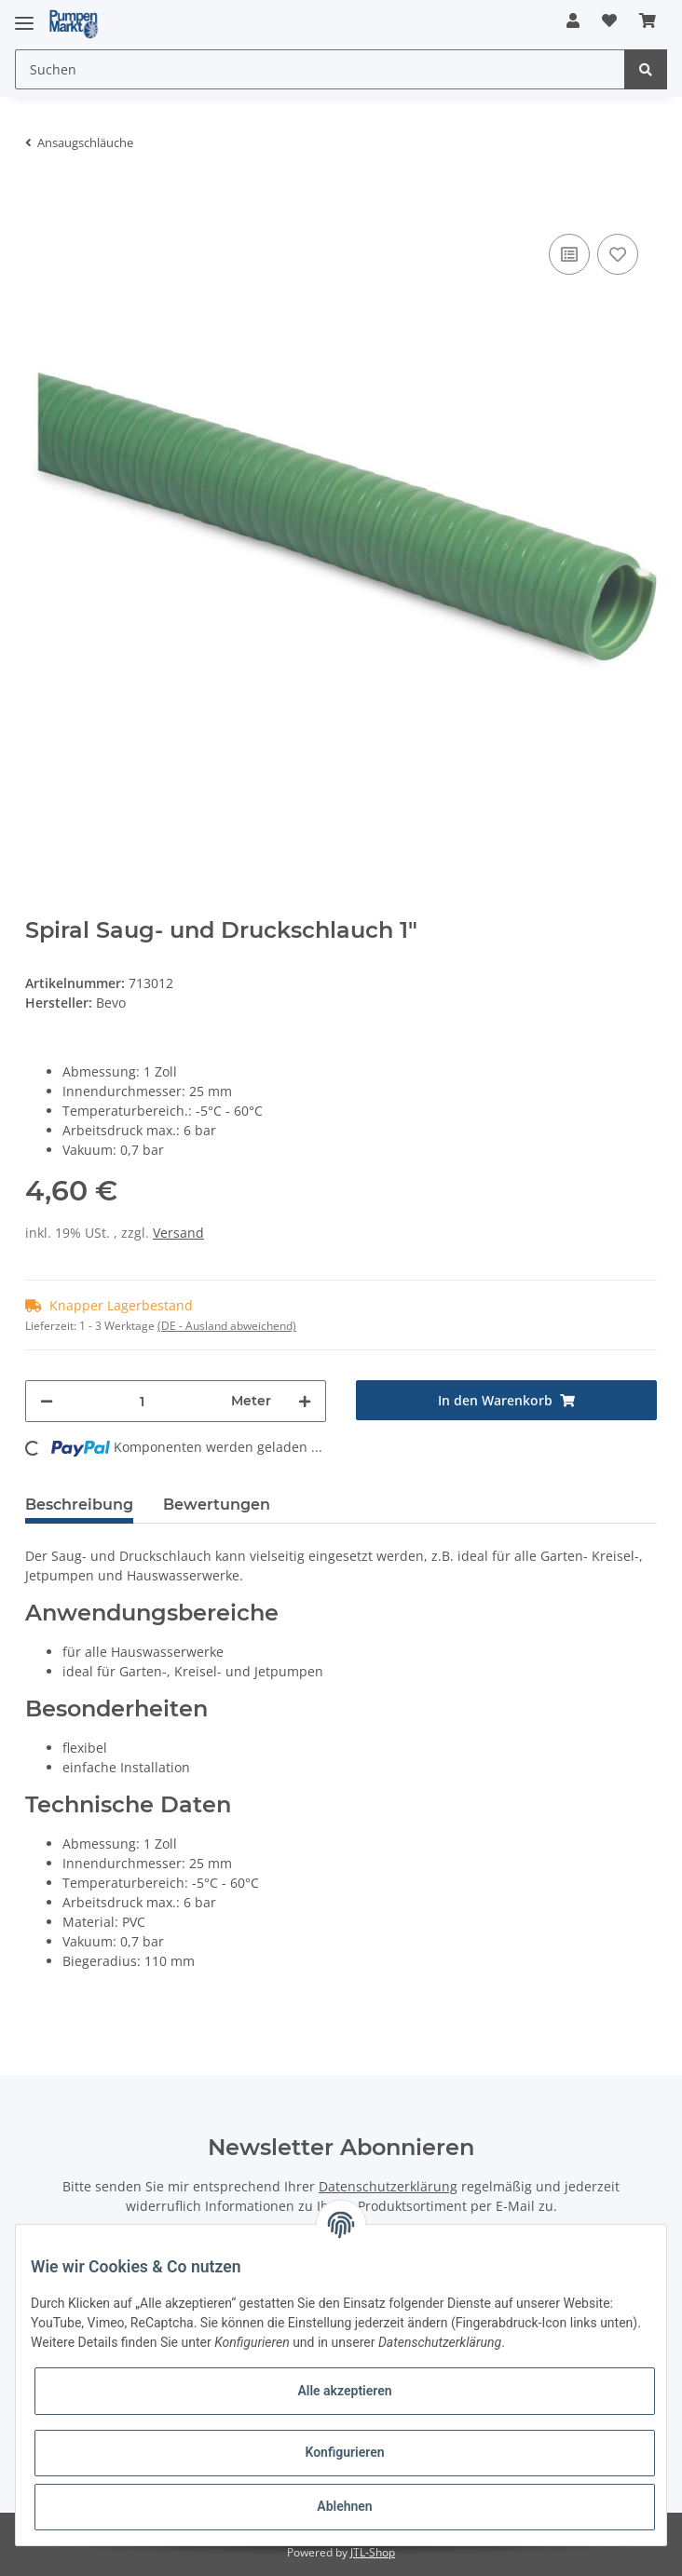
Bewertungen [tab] (216, 1504)
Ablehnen (344, 2506)
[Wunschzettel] (609, 20)
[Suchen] (320, 69)
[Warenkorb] (647, 20)
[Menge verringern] (46, 1401)
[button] (573, 20)
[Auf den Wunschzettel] (617, 254)
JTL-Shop (372, 2552)
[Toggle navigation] (24, 15)
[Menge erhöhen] (304, 1401)
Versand (178, 1232)
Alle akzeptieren (344, 2390)
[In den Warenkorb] (40, 201)
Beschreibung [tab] (79, 1504)
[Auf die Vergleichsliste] (569, 254)
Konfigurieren (344, 2452)
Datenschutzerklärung (388, 2186)
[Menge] (142, 1401)
